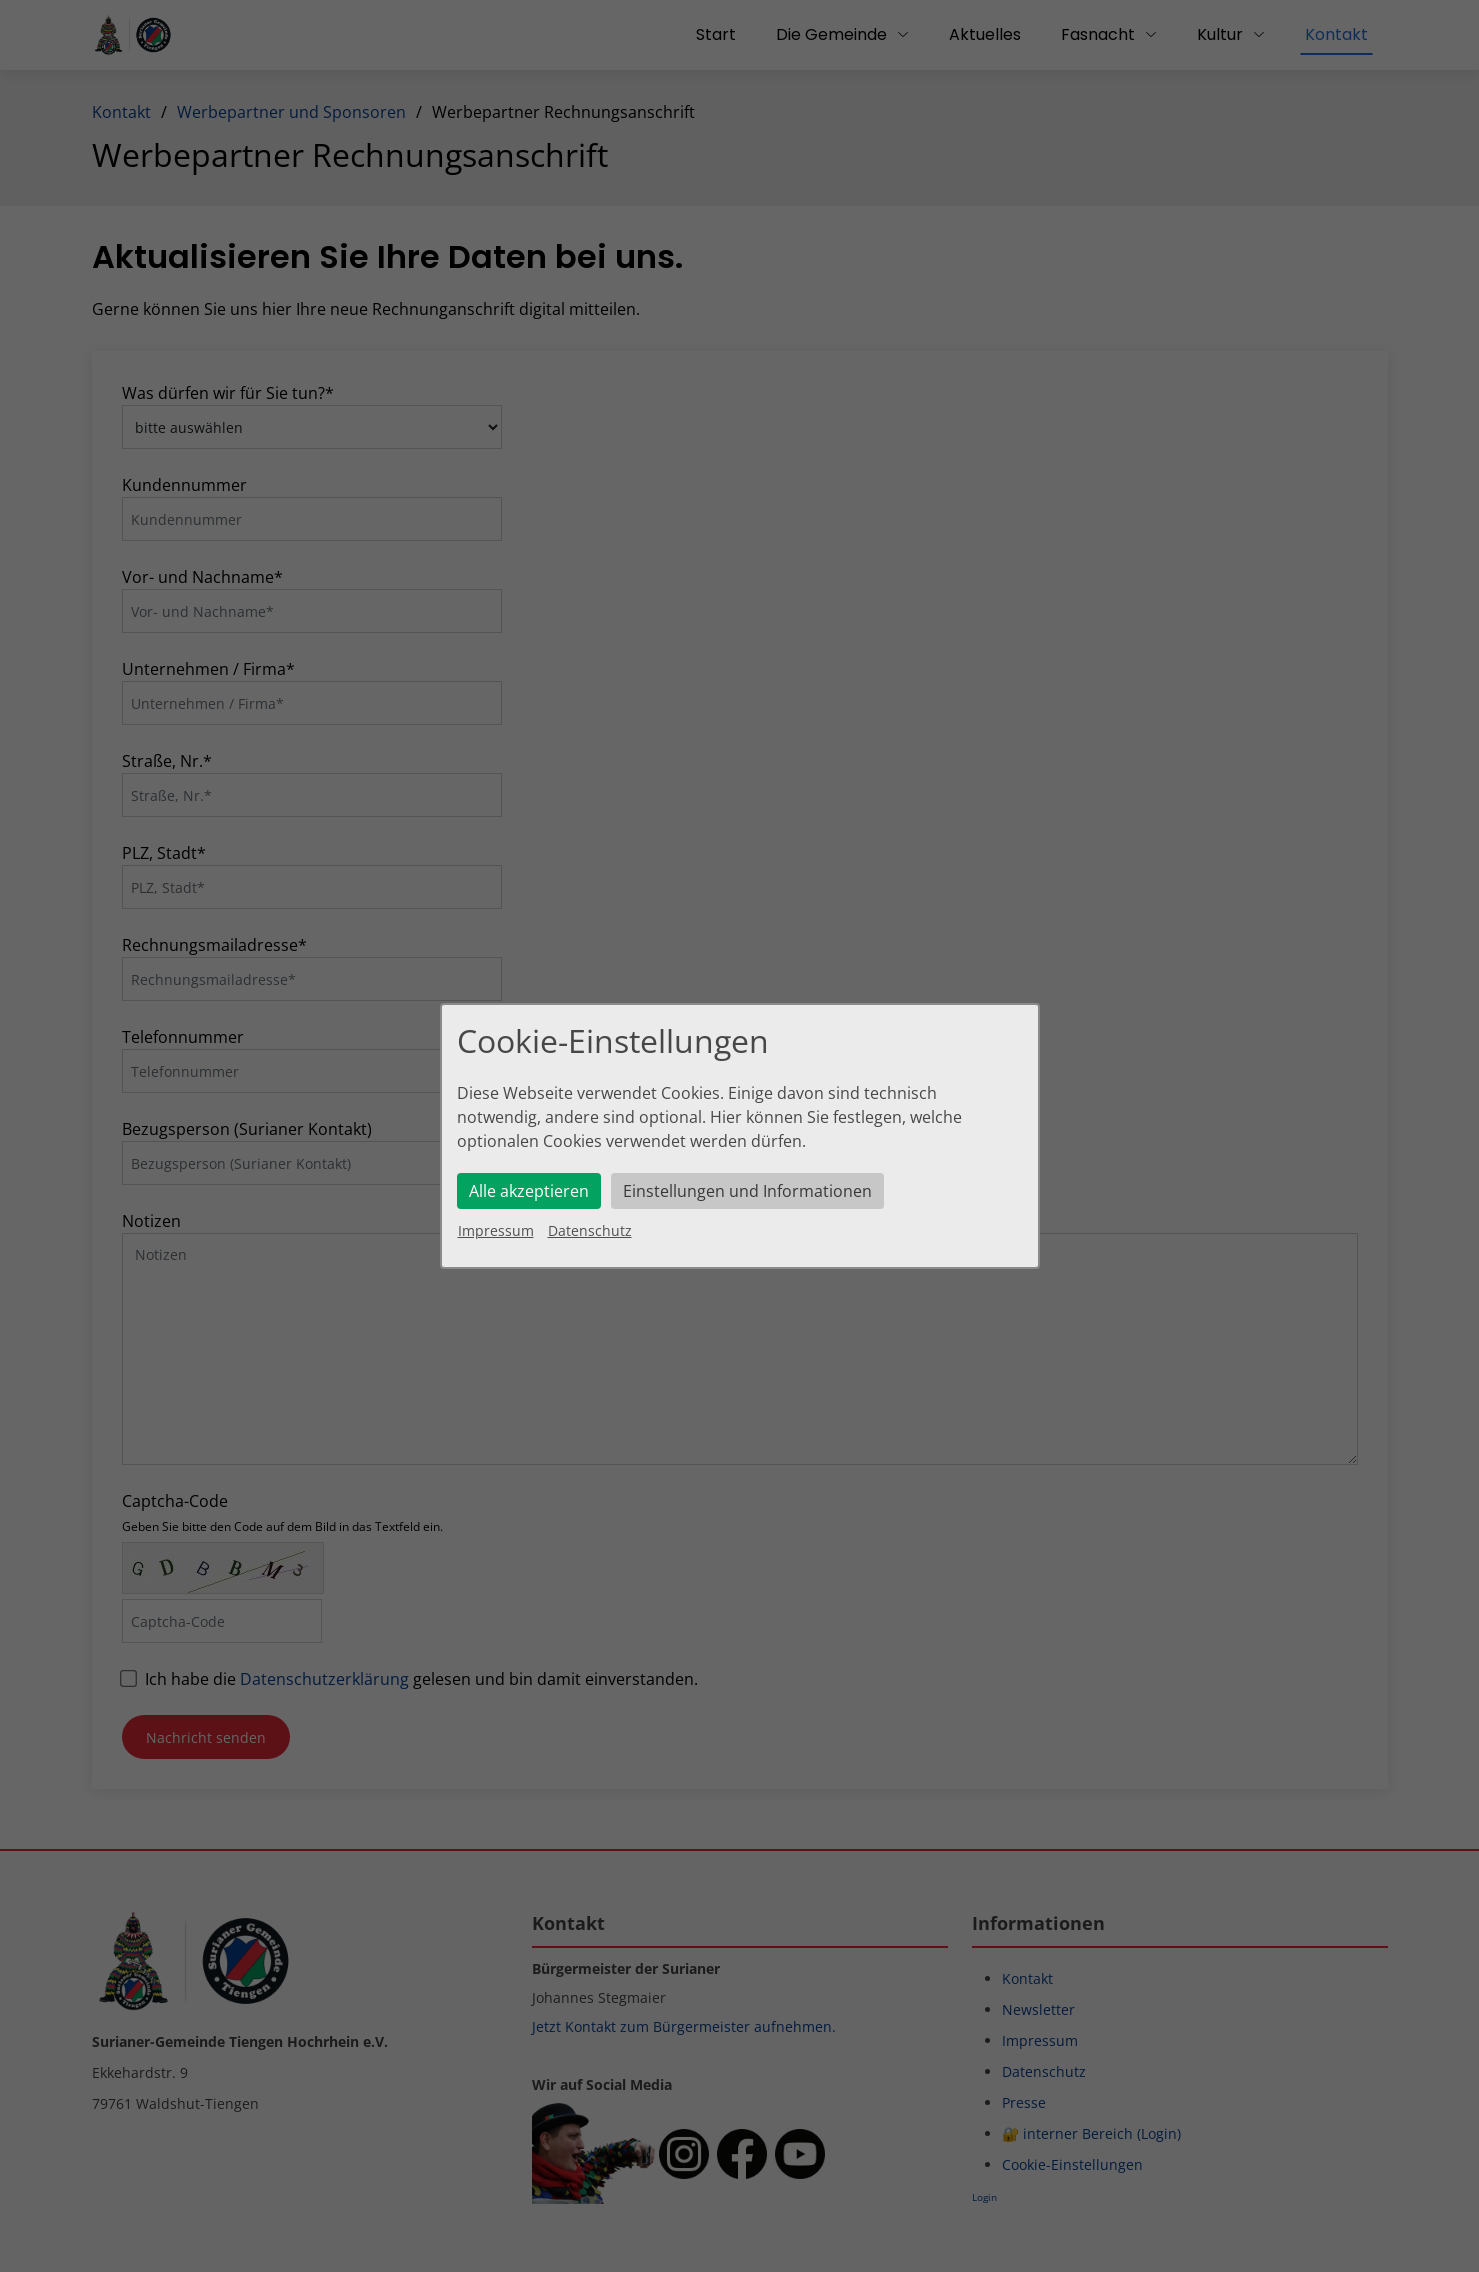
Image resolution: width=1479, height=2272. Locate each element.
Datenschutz (590, 1230)
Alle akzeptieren (529, 1191)
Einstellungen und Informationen (747, 1191)
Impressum (496, 1230)
